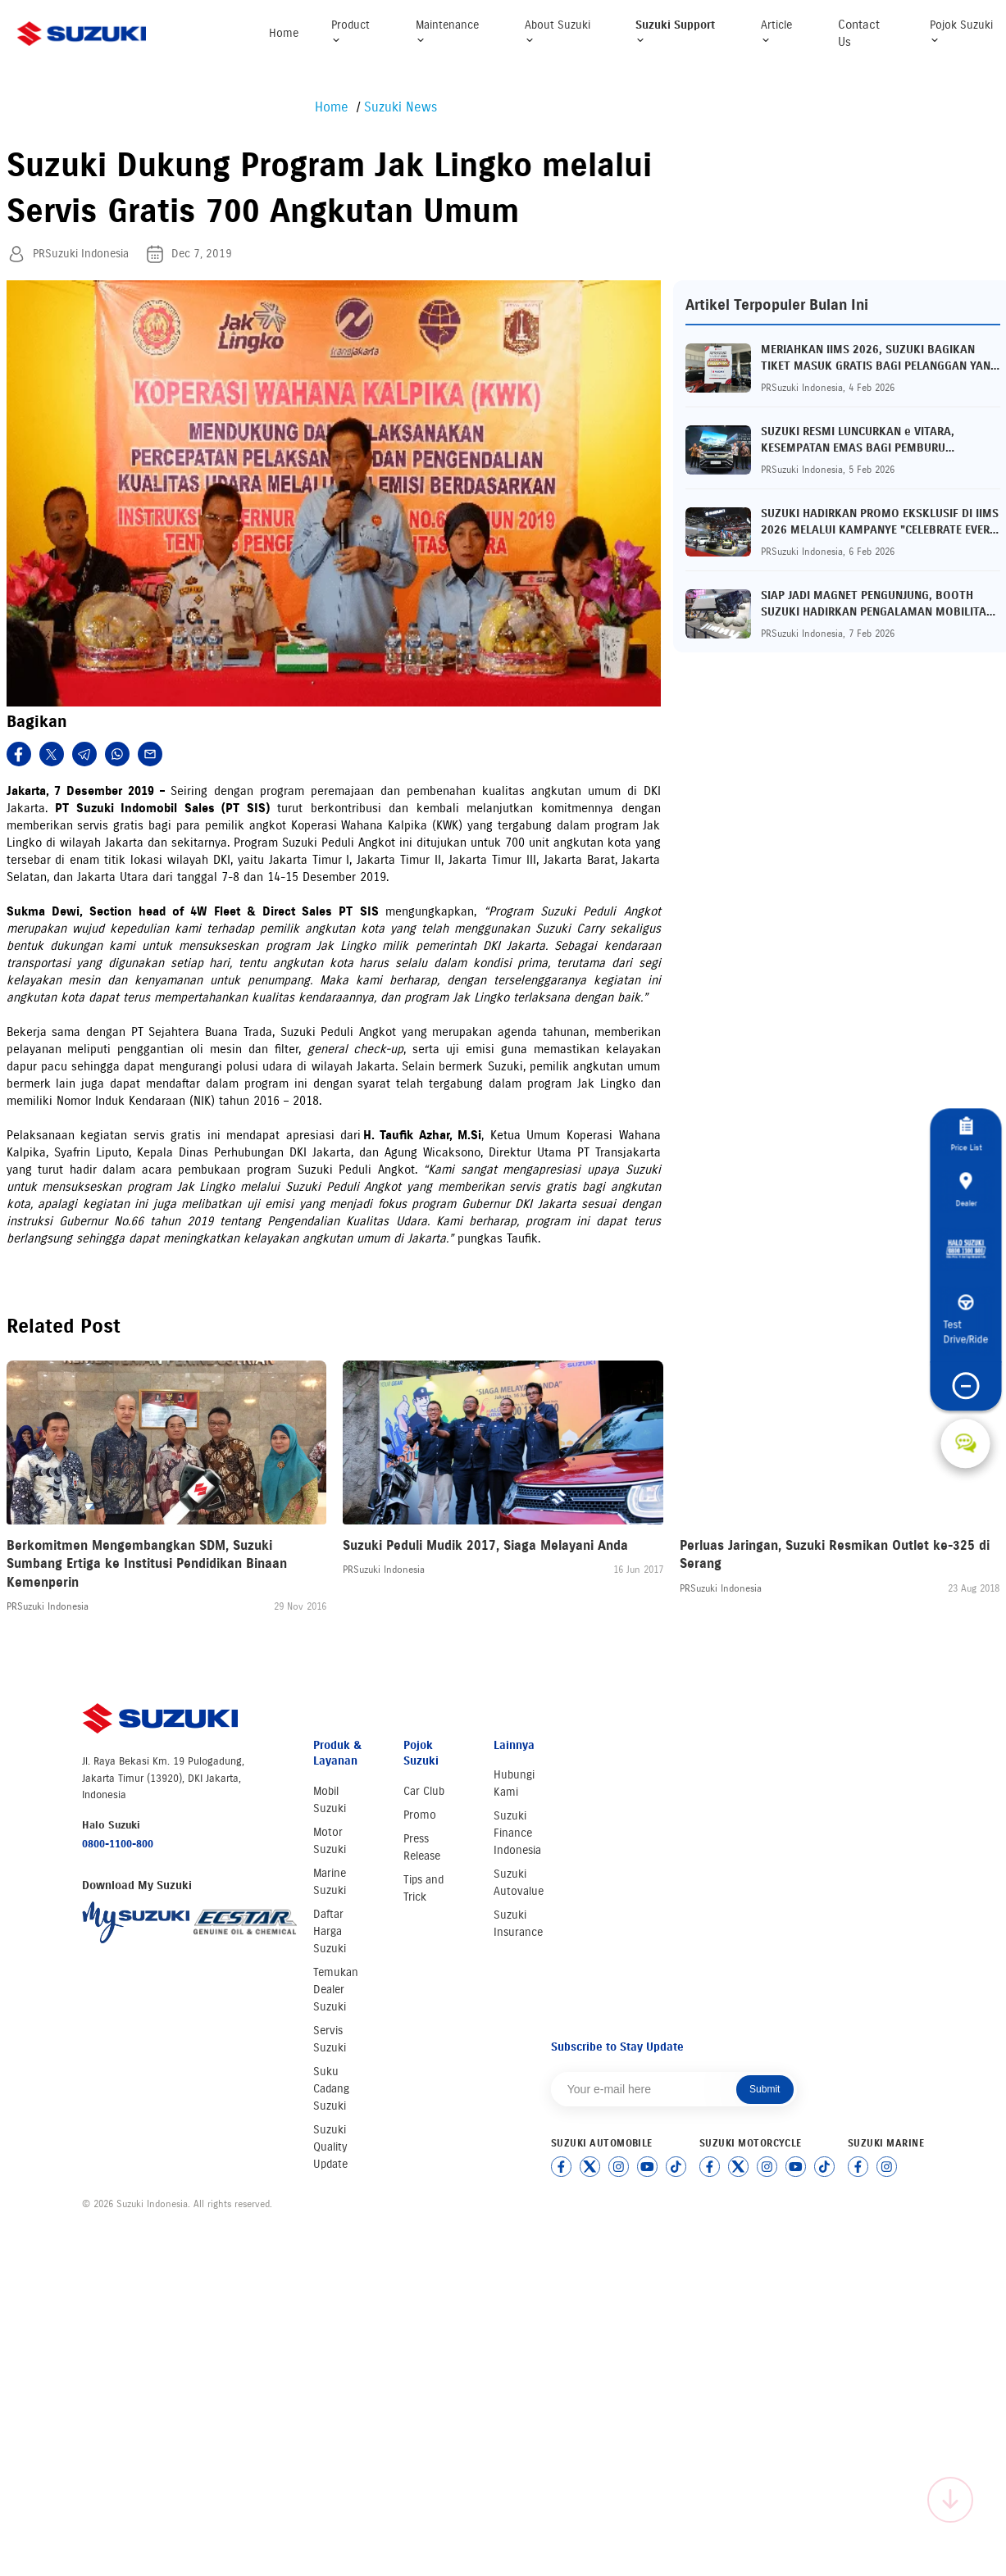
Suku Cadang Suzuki (331, 2089)
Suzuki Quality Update (330, 2147)
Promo (419, 1815)
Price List (965, 1125)
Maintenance (447, 31)
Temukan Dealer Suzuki (335, 1989)
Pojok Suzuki (961, 31)
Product (350, 31)
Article (776, 31)
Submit (764, 2089)
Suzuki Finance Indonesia (517, 1833)
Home (283, 33)
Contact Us (859, 33)
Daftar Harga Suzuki (329, 1931)
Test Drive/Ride (965, 1332)
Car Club (423, 1791)
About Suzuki (557, 31)
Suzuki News (400, 107)
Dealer (966, 1191)
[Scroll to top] (950, 2500)
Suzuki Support (675, 31)
